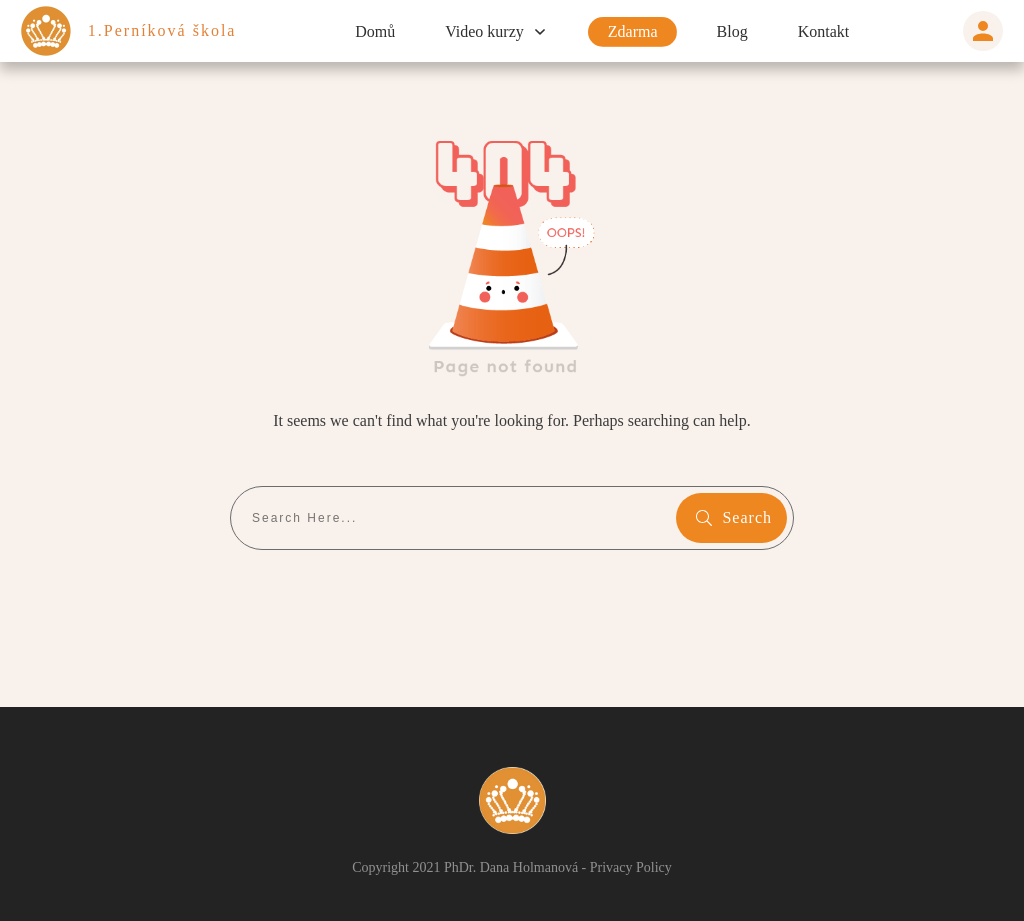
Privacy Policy (646, 867)
